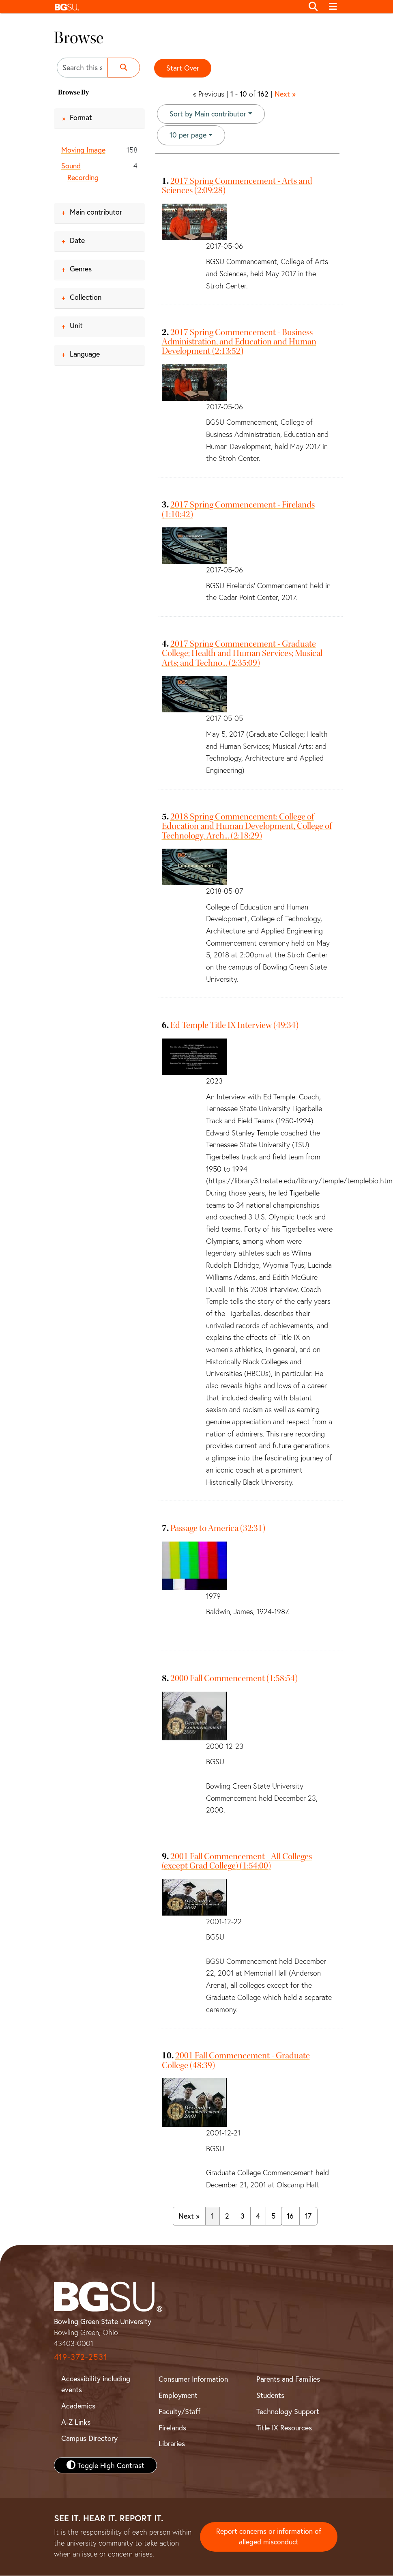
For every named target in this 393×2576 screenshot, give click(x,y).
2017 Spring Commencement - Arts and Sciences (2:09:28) (237, 186)
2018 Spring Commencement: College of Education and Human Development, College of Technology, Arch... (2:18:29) (247, 826)
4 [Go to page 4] (258, 2216)
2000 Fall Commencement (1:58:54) (234, 1678)
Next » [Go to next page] (189, 2216)
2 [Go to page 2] (227, 2216)
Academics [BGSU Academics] (78, 2406)
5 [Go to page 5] (273, 2216)
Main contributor (96, 212)
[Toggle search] (313, 6)
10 (188, 135)
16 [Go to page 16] (290, 2216)
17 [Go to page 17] (308, 2216)
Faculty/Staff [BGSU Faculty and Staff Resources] (179, 2412)
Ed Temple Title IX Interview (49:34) (234, 1025)
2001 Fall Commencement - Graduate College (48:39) (236, 2060)
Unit (76, 325)
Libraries (172, 2444)
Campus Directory (89, 2438)
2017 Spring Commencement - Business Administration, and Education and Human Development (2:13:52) (239, 342)
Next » (285, 94)
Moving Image (83, 150)
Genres (81, 268)
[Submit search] (123, 67)
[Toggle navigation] (333, 6)
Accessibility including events (95, 2384)
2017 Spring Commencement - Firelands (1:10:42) (238, 509)
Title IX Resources (284, 2427)
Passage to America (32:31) (217, 1528)
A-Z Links (75, 2422)
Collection (85, 297)
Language (85, 354)
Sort (208, 114)
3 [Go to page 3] (243, 2216)
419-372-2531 (80, 2357)
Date (77, 240)
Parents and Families (288, 2379)
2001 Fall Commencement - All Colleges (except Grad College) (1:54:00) (237, 1861)
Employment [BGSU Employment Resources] (178, 2395)
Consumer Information (193, 2379)
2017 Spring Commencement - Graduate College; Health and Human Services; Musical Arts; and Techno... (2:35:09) (242, 654)
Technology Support (287, 2412)
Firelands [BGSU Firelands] (172, 2427)
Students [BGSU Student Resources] (270, 2395)
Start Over (183, 68)
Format (81, 117)
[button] (177, 6)
